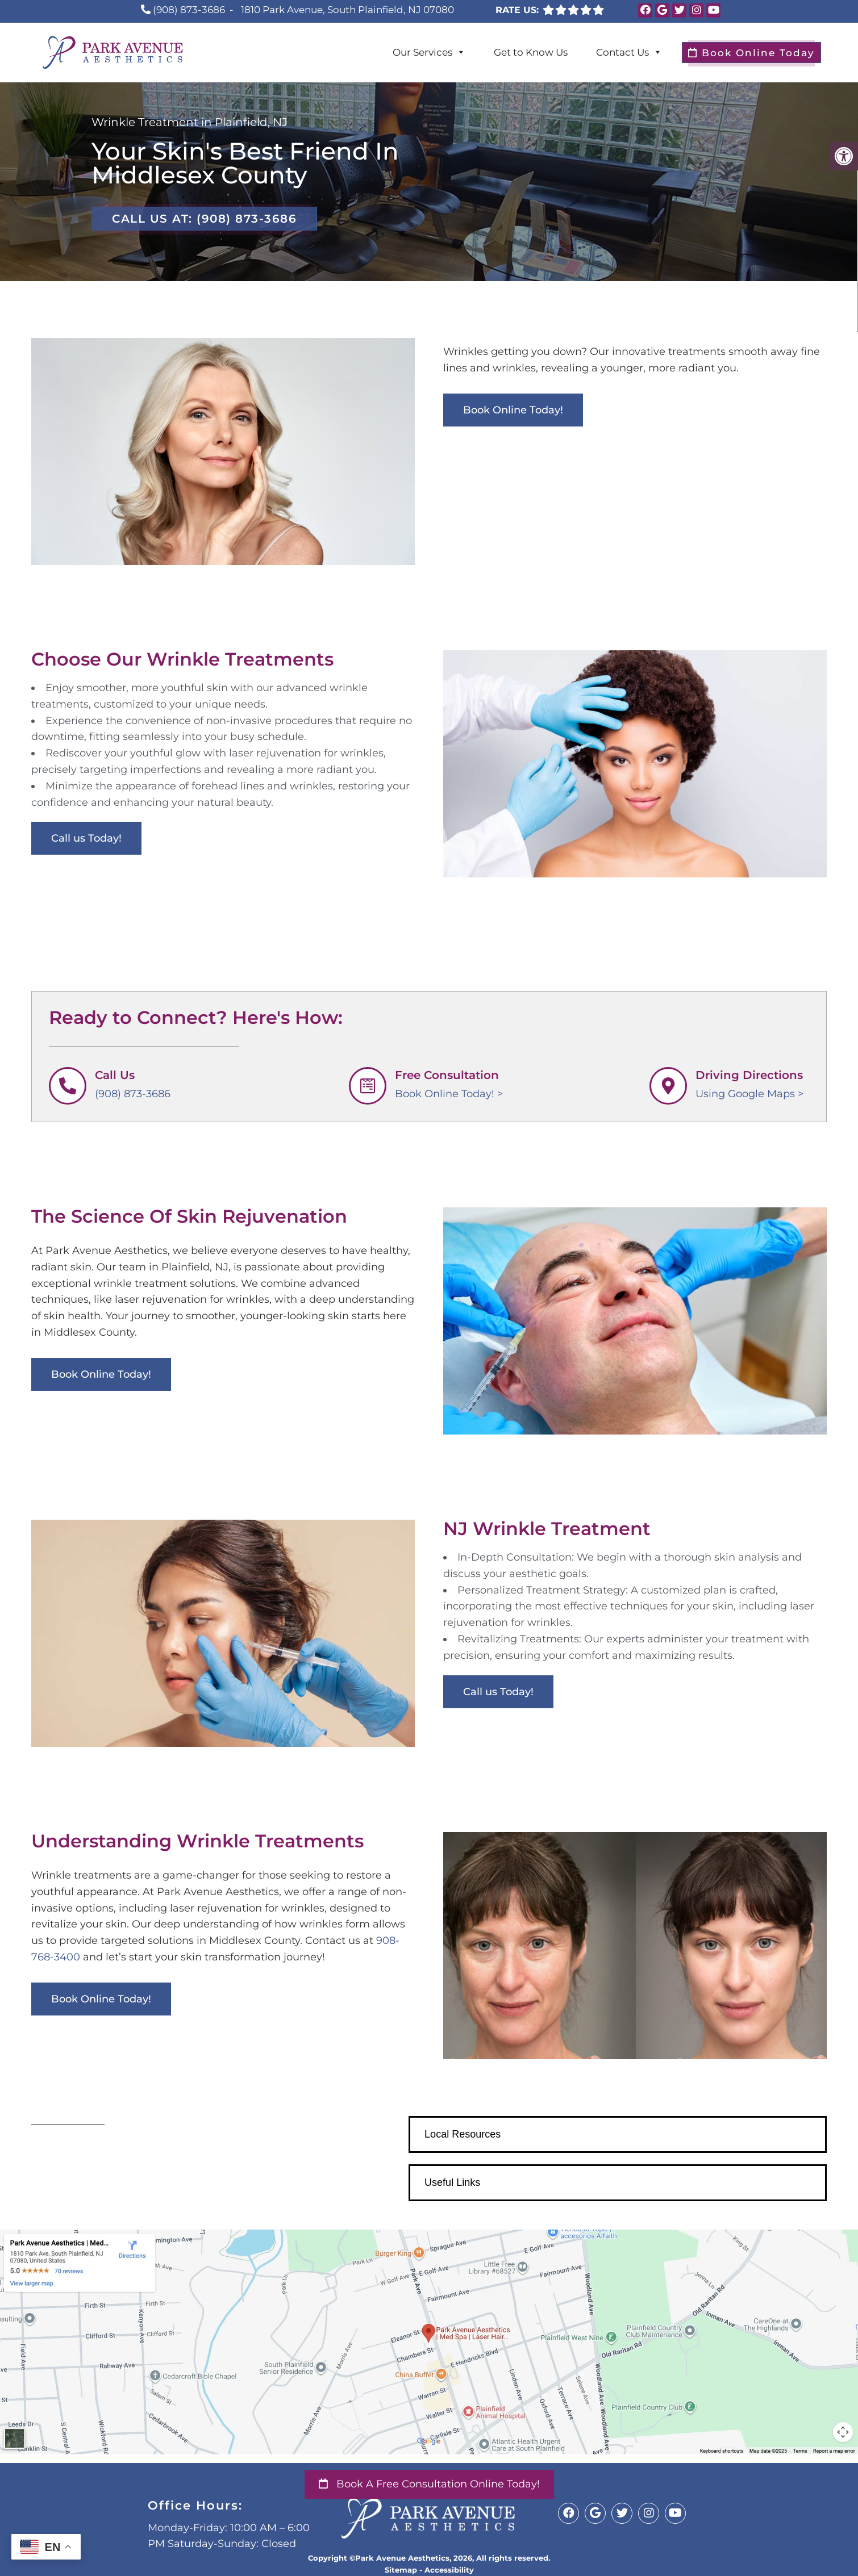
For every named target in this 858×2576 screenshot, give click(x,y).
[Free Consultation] (367, 1086)
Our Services (429, 52)
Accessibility (449, 2569)
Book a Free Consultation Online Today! (429, 2484)
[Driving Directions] (668, 1086)
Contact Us (629, 52)
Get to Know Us (531, 52)
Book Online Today (751, 52)
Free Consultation (447, 1075)
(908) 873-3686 (189, 9)
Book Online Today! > (449, 1094)
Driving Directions (749, 1075)
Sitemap (401, 2569)
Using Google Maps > (749, 1094)
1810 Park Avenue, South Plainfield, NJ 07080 (347, 9)
